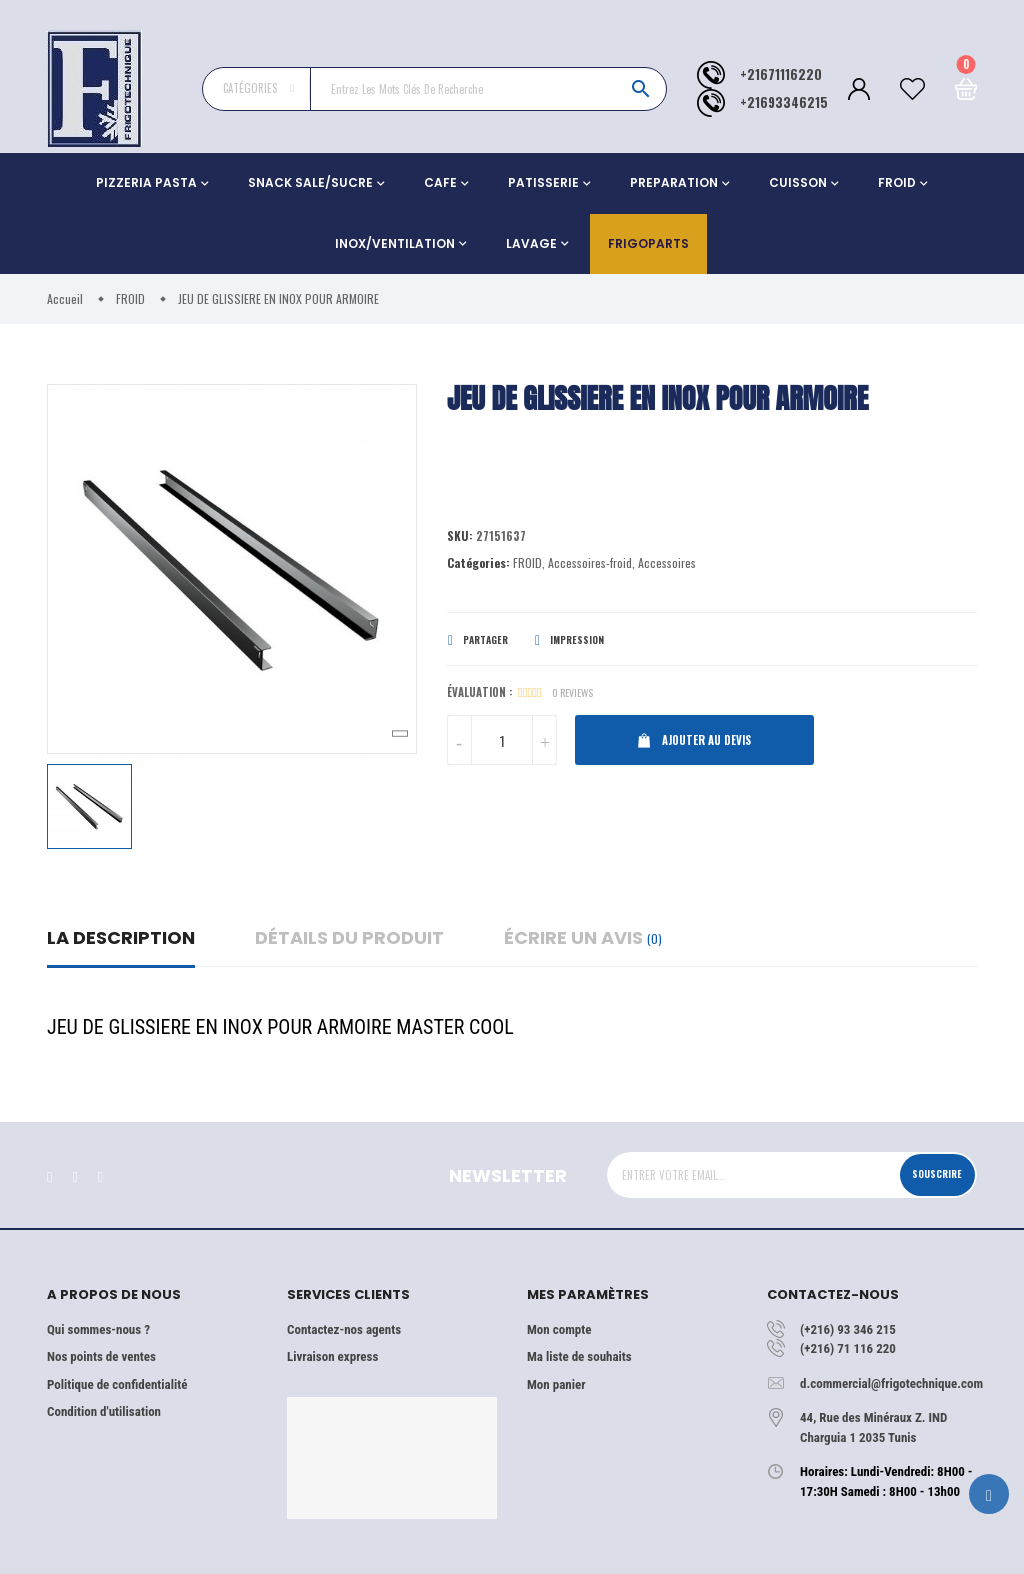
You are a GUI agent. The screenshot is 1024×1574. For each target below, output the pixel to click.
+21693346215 (784, 102)
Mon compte (559, 1329)
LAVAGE (531, 243)
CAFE (440, 182)
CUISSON (798, 182)
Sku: (460, 537)
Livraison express (332, 1356)
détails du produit (349, 937)
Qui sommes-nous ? (98, 1329)
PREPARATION (674, 182)
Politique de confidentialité (117, 1384)
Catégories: (478, 565)
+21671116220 (781, 74)
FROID (897, 182)
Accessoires (667, 565)
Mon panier (556, 1384)
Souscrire (929, 1174)
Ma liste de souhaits (579, 1356)
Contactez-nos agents (344, 1329)
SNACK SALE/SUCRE (310, 182)
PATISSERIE (543, 182)
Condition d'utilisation (104, 1411)
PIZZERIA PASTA (146, 182)
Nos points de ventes (101, 1356)
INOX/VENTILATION (395, 243)
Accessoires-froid (590, 565)
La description (121, 937)
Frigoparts (648, 243)
